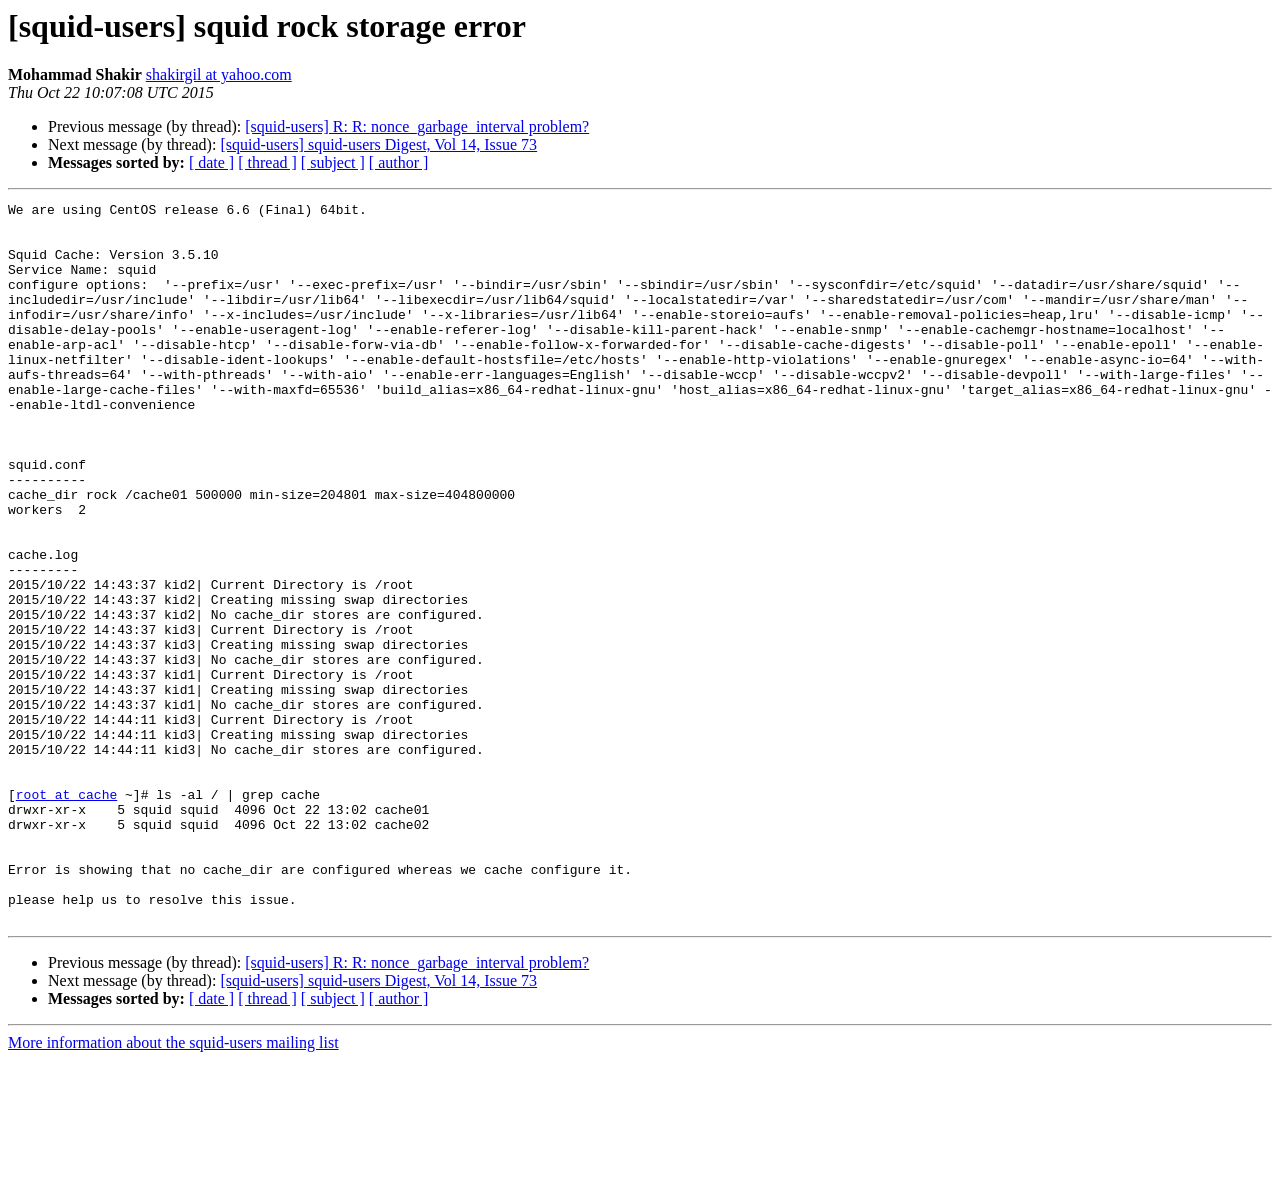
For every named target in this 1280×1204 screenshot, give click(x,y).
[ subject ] (333, 162)
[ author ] (399, 162)
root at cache (66, 914)
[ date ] (211, 162)
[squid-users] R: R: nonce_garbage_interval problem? (417, 126)
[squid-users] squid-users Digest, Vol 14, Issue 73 (378, 144)
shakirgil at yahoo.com (219, 74)
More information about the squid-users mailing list (173, 1186)
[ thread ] (267, 162)
